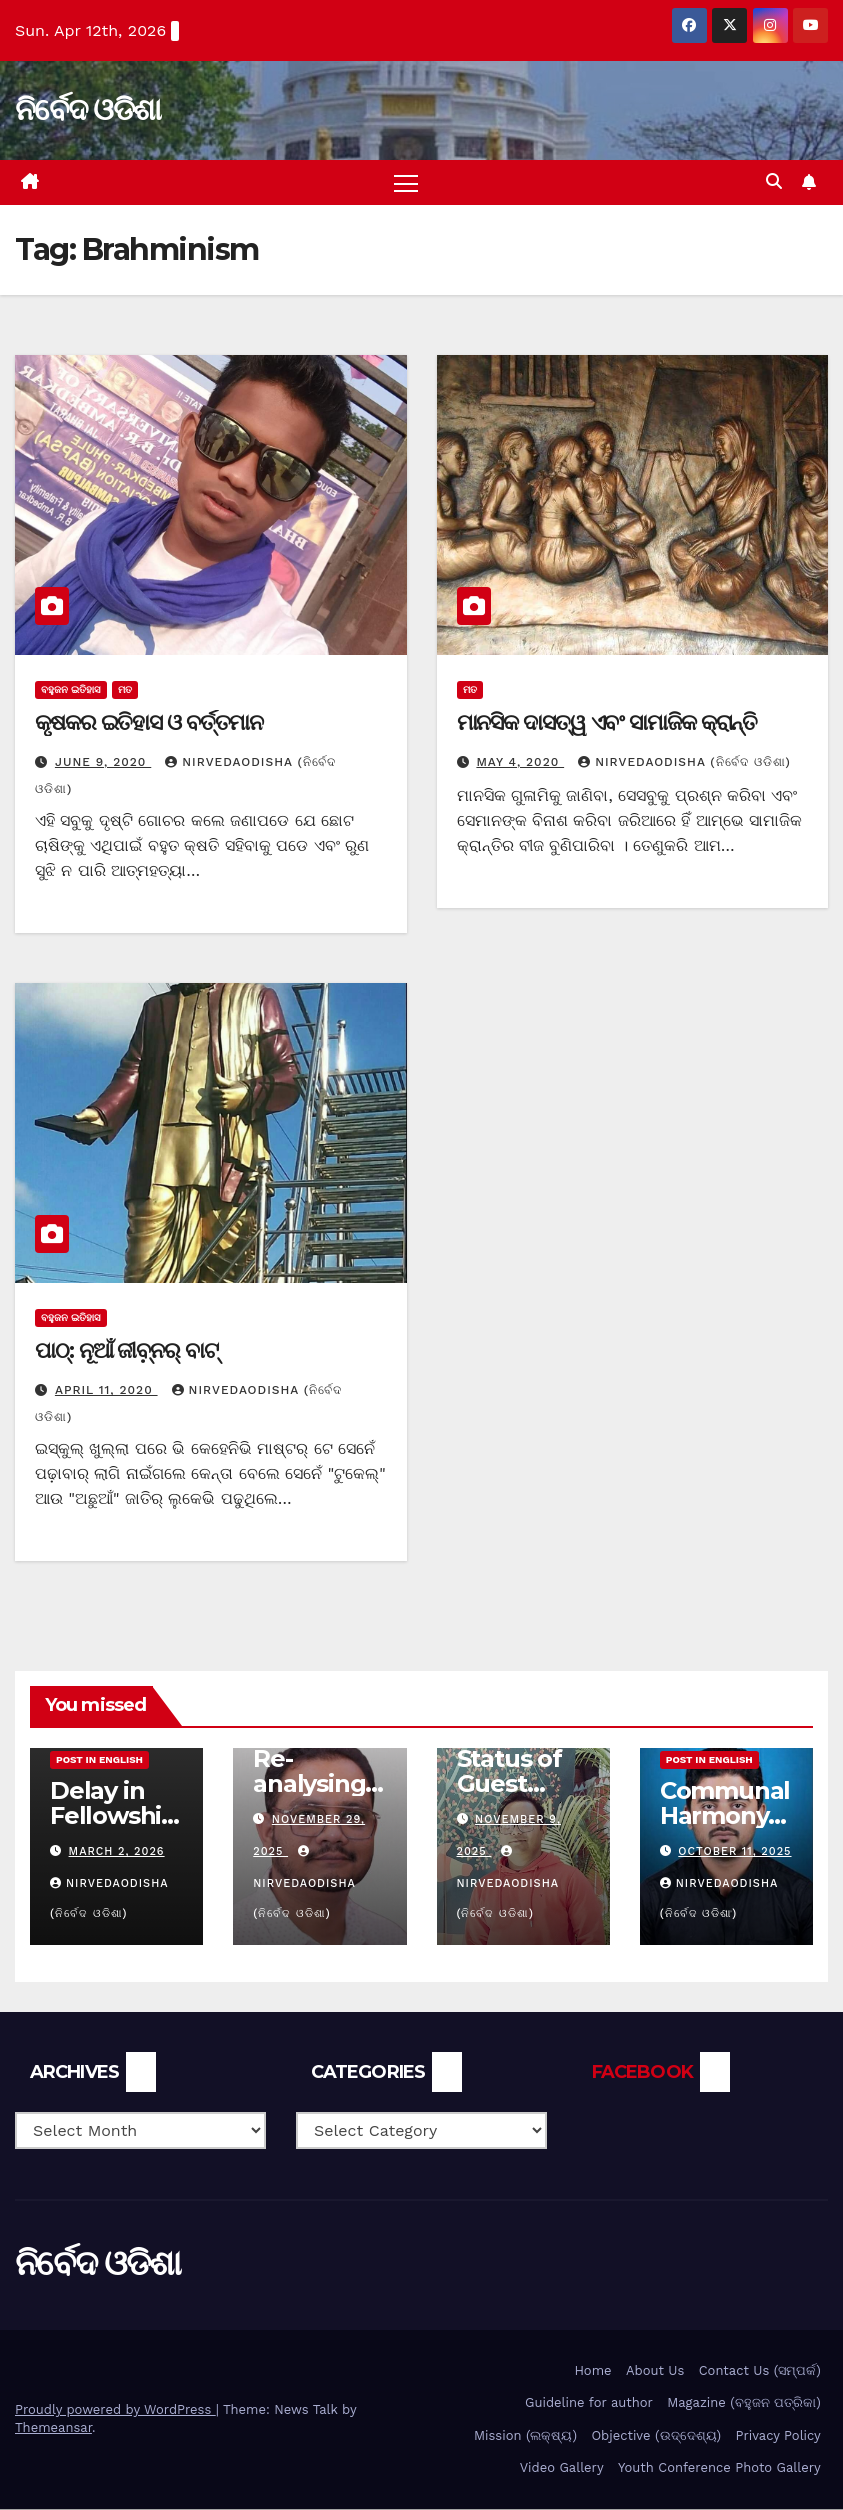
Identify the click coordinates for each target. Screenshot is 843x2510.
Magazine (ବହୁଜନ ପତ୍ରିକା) (744, 2403)
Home (592, 2370)
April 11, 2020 (106, 1391)
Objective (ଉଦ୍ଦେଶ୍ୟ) (656, 2435)
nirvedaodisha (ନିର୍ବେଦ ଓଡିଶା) (684, 763)
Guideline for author (589, 2403)
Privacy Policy (778, 2435)
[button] (774, 182)
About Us (655, 2370)
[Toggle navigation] (405, 182)
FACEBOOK (642, 2073)
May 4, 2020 (520, 763)
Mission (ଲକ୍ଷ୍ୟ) (525, 2435)
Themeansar (53, 2428)
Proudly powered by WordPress (115, 2410)
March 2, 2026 (117, 1852)
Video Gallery (562, 2468)
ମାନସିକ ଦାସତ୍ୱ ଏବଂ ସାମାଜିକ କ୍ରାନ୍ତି (607, 722)
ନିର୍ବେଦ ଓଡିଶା (87, 109)
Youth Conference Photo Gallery (719, 2468)
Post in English (99, 1760)
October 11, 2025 (734, 1852)
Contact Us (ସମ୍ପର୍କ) (760, 2370)
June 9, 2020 (103, 763)
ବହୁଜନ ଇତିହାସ (71, 689)
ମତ (125, 689)
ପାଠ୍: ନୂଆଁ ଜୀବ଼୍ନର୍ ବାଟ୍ (126, 1351)
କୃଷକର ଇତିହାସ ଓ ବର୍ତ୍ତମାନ (149, 722)
